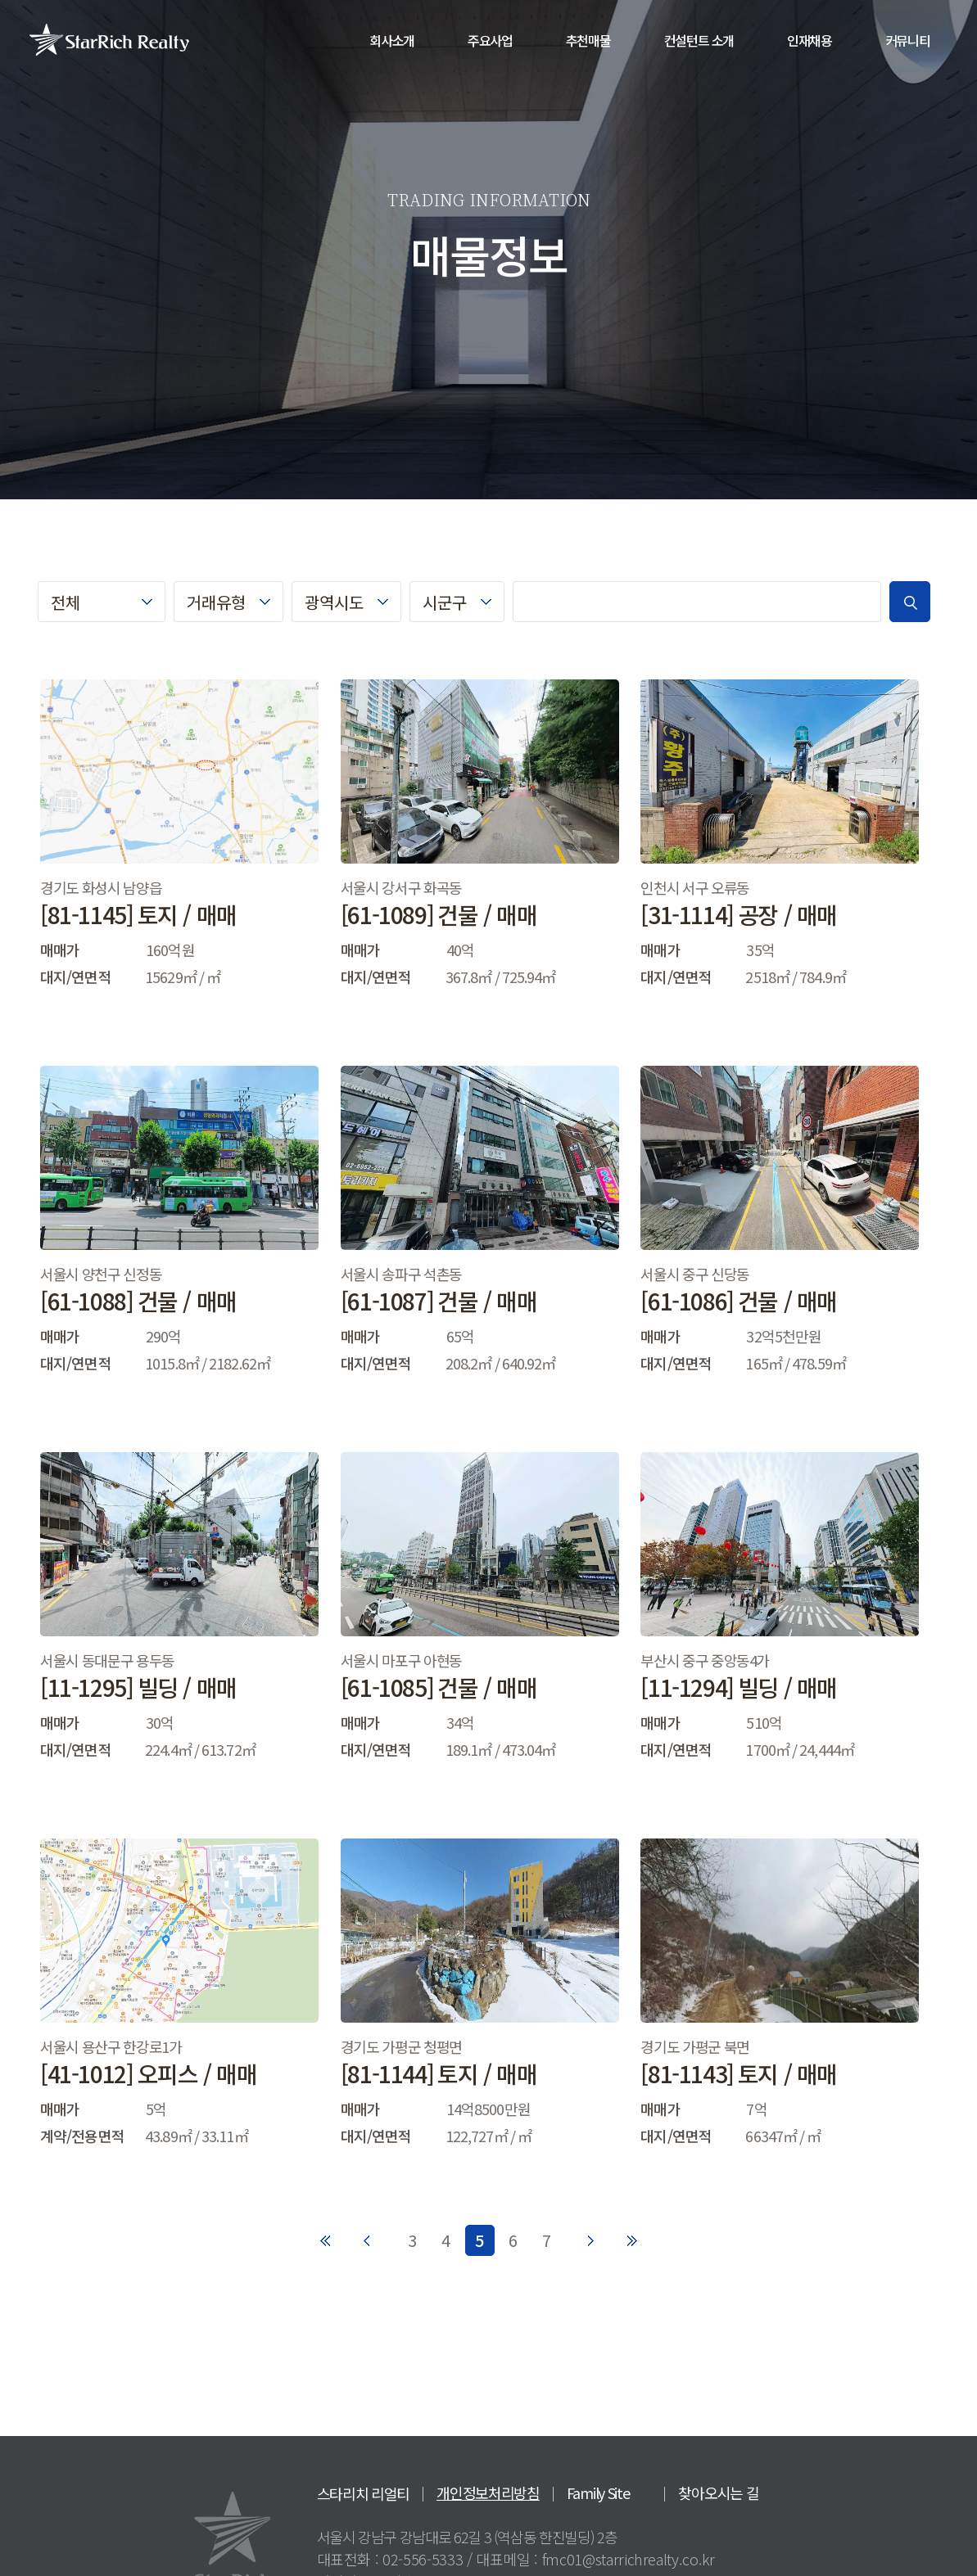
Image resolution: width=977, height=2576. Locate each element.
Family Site (598, 2492)
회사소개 (391, 40)
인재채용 (809, 40)
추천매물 (588, 40)
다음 (591, 2234)
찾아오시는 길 (718, 2492)
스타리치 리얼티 (363, 2493)
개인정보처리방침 (488, 2492)
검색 (909, 601)
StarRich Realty (109, 39)
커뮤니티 (907, 40)
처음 (326, 2234)
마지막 (633, 2240)
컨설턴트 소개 (699, 40)
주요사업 (490, 40)
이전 (368, 2234)
